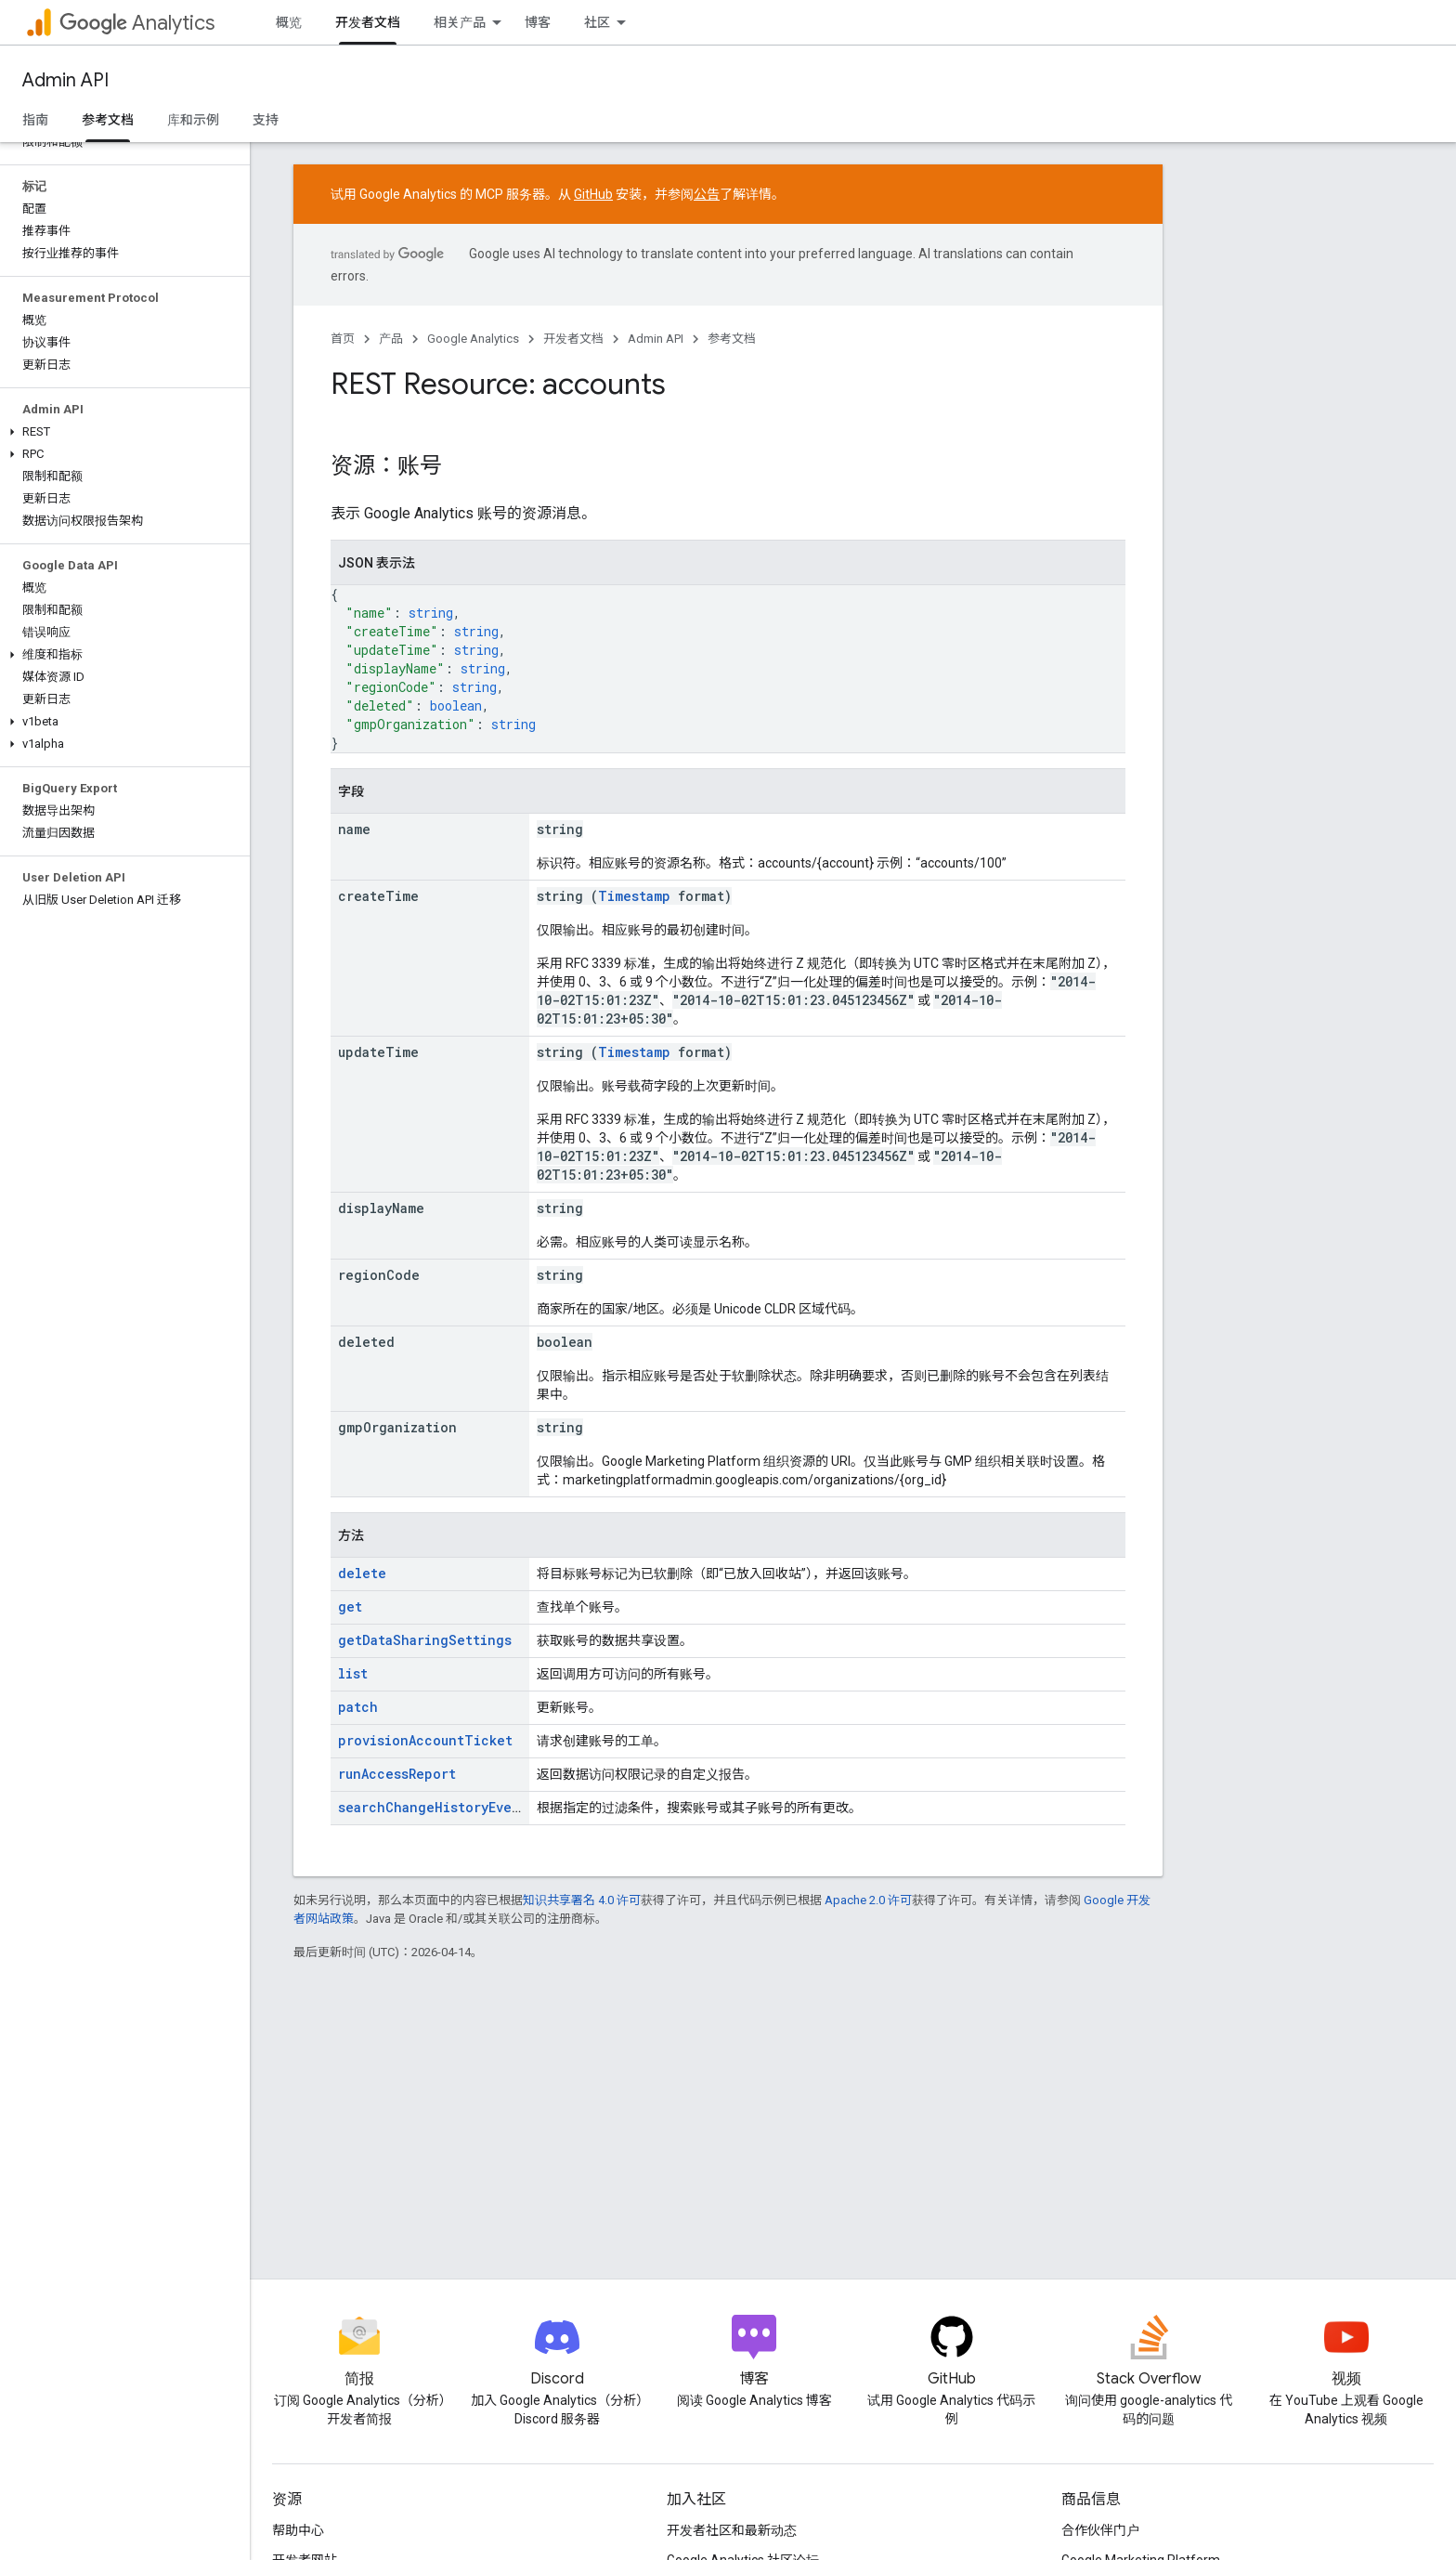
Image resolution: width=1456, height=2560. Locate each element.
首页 (343, 339)
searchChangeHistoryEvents (436, 1807)
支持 (266, 119)
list (353, 1673)
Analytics (136, 22)
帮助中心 (298, 2530)
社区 (597, 22)
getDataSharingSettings (425, 1640)
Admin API (65, 80)
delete (362, 1573)
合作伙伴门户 (1100, 2530)
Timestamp (634, 896)
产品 (391, 339)
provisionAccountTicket (425, 1740)
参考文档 (732, 339)
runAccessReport (397, 1774)
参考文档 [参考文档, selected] (108, 119)
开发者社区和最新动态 (732, 2530)
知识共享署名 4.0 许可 (582, 1900)
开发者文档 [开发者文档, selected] (367, 22)
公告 (707, 194)
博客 (538, 22)
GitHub (593, 194)
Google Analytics (473, 339)
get (350, 1606)
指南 (35, 119)
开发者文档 (573, 339)
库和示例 (193, 119)
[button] (121, 432)
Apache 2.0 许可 (868, 1900)
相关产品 (460, 22)
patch (358, 1707)
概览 (289, 22)
